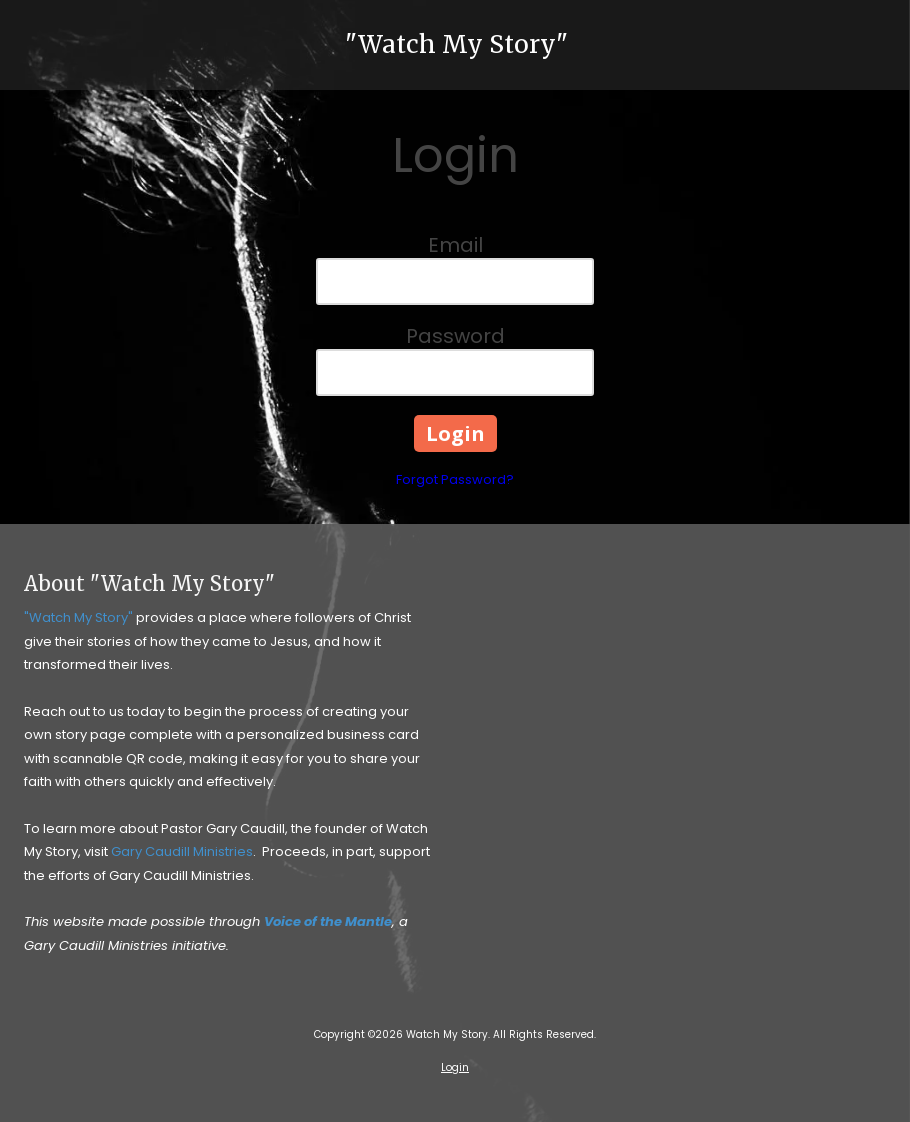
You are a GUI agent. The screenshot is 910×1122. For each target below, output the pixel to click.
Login (455, 1067)
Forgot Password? (455, 479)
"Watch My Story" (456, 44)
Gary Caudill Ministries (182, 851)
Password (455, 336)
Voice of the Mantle (328, 921)
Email (455, 245)
